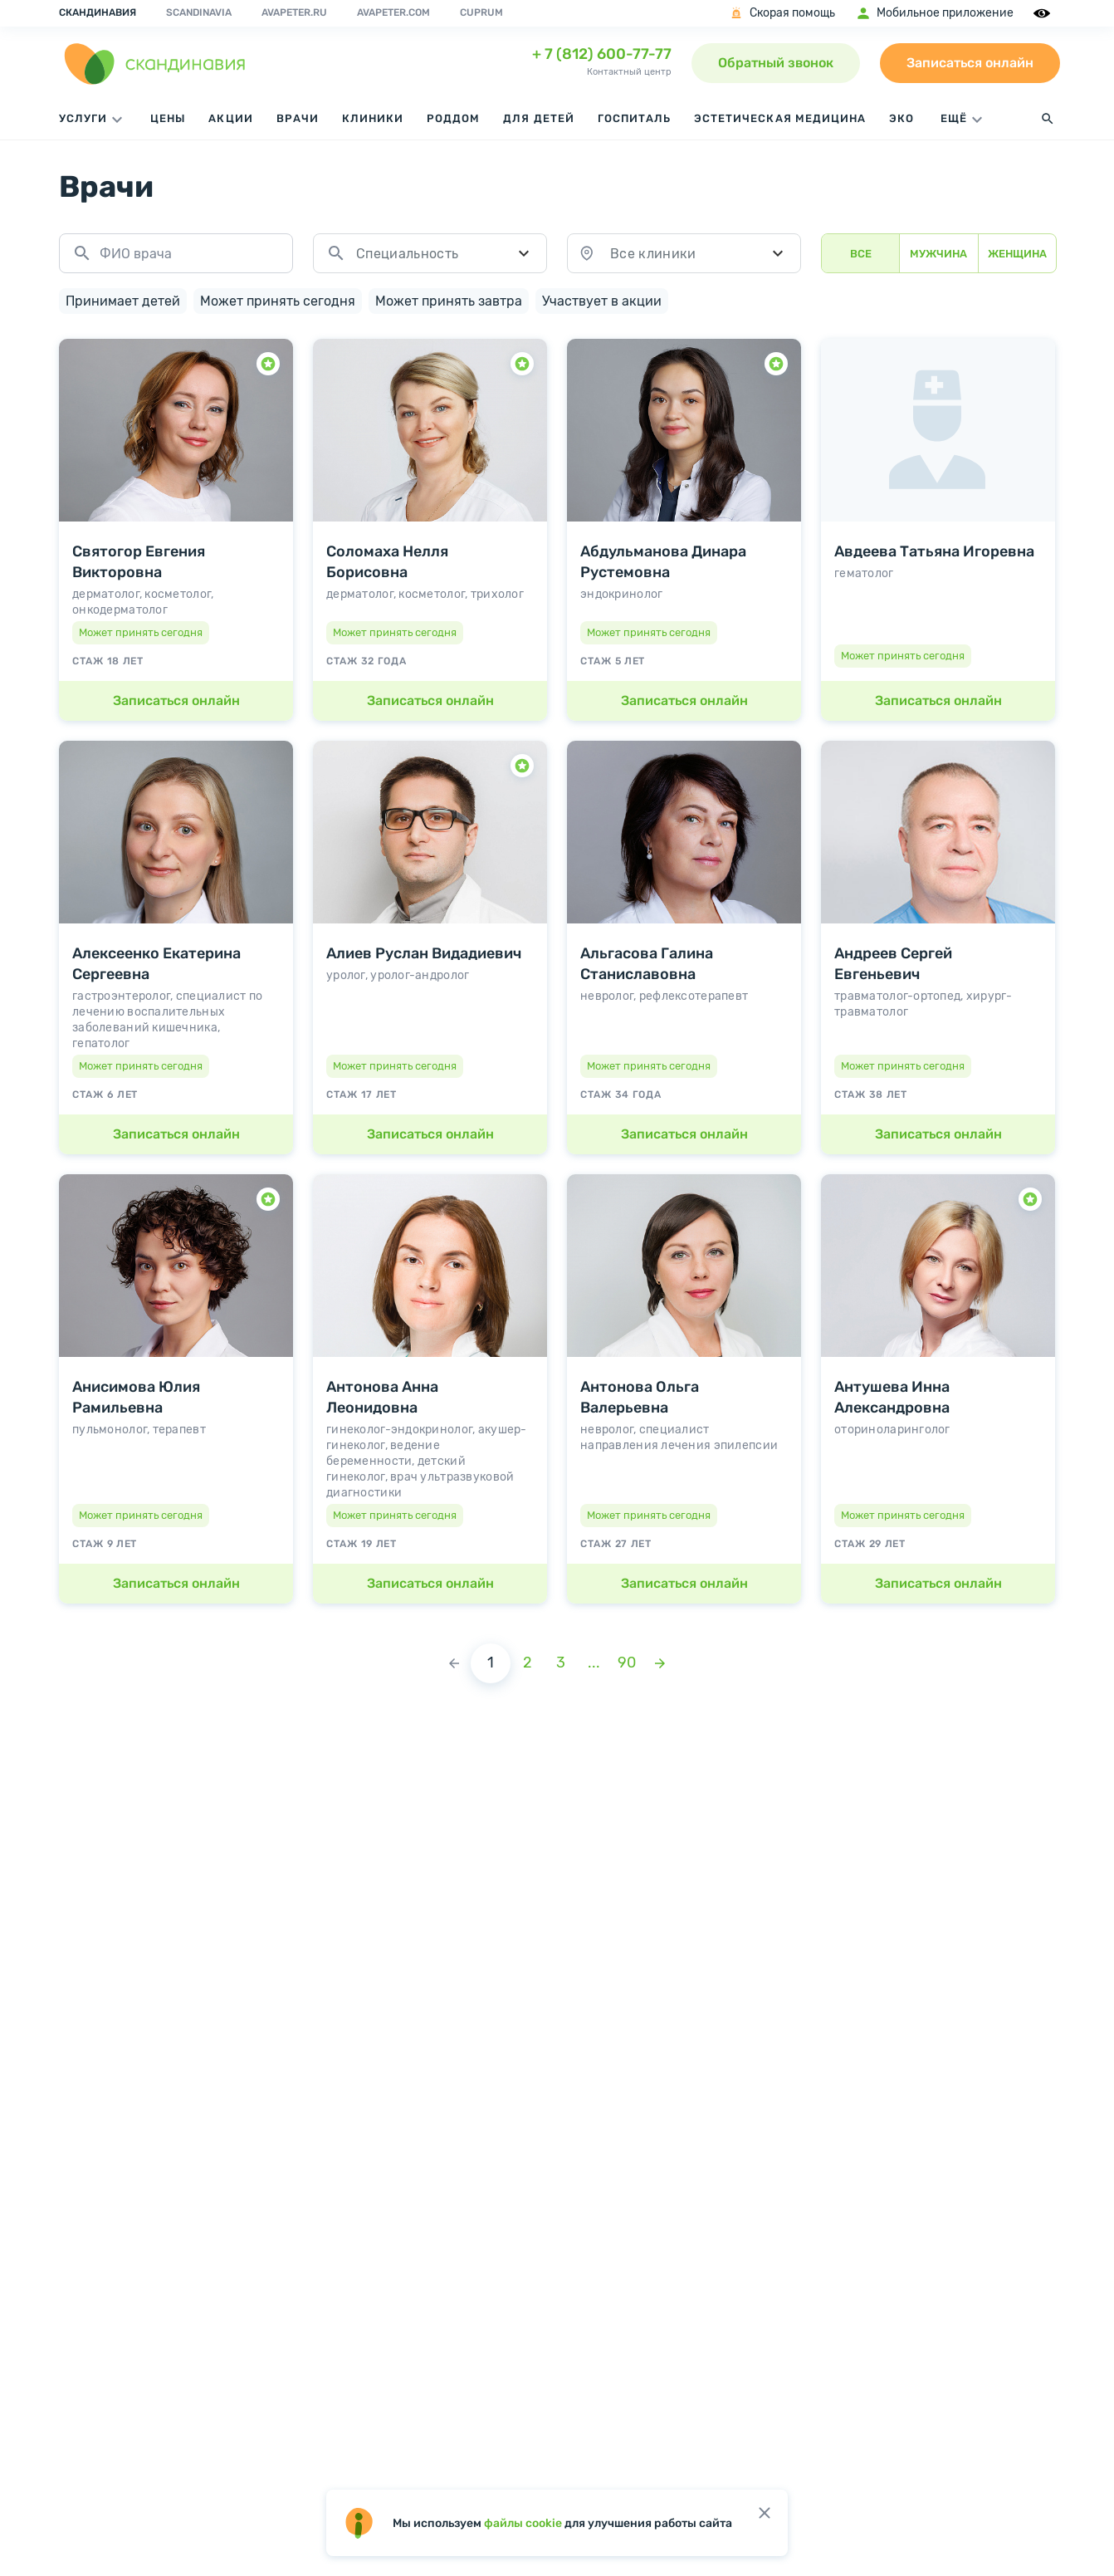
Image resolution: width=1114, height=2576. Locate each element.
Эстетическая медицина (780, 118)
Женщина (1017, 253)
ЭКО (901, 118)
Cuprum (481, 12)
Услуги (93, 120)
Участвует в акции (602, 298)
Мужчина (938, 253)
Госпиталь (634, 118)
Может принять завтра (448, 298)
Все (861, 253)
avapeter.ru (294, 12)
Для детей (538, 118)
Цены (167, 118)
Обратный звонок (775, 63)
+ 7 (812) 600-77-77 (602, 54)
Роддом (453, 118)
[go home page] (155, 63)
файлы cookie (523, 2523)
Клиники (372, 118)
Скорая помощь (781, 13)
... (594, 1660)
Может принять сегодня (277, 298)
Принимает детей (123, 298)
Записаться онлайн (969, 63)
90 (627, 1660)
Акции (230, 118)
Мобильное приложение (934, 13)
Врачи (297, 118)
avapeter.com (393, 12)
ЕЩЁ (964, 120)
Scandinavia (199, 12)
